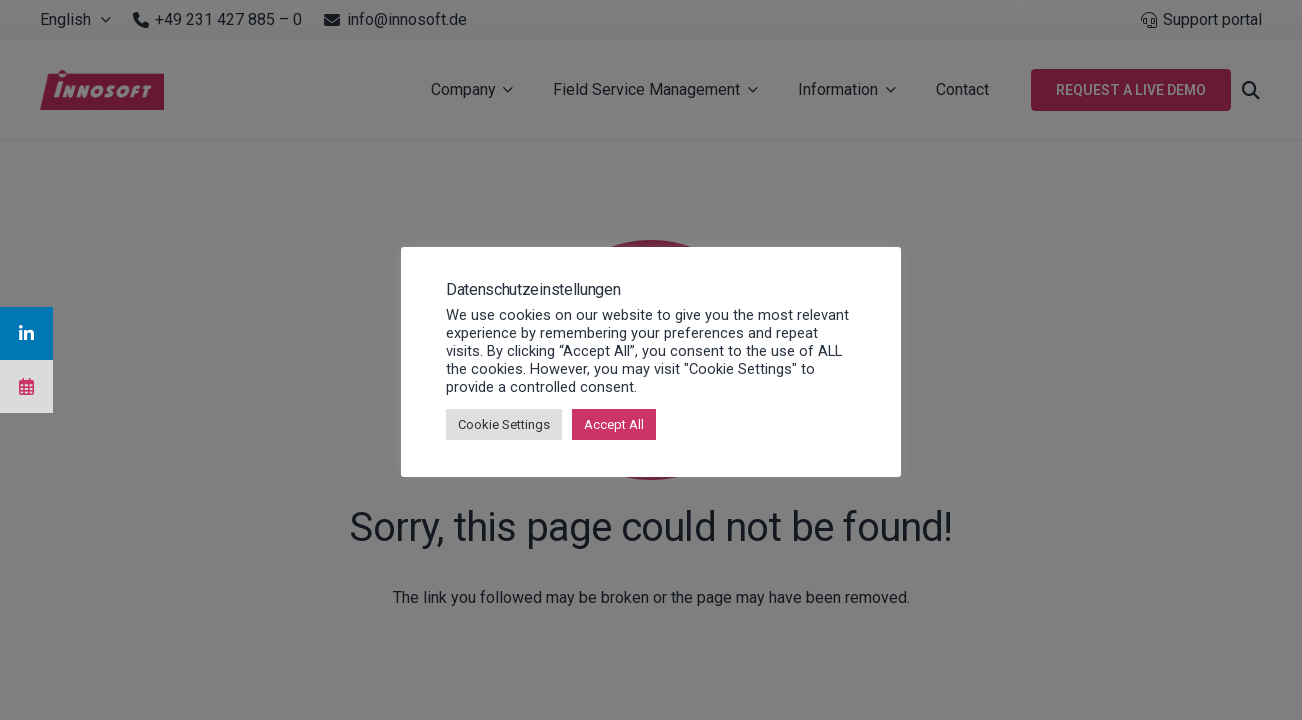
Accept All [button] (614, 424)
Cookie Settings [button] (504, 424)
